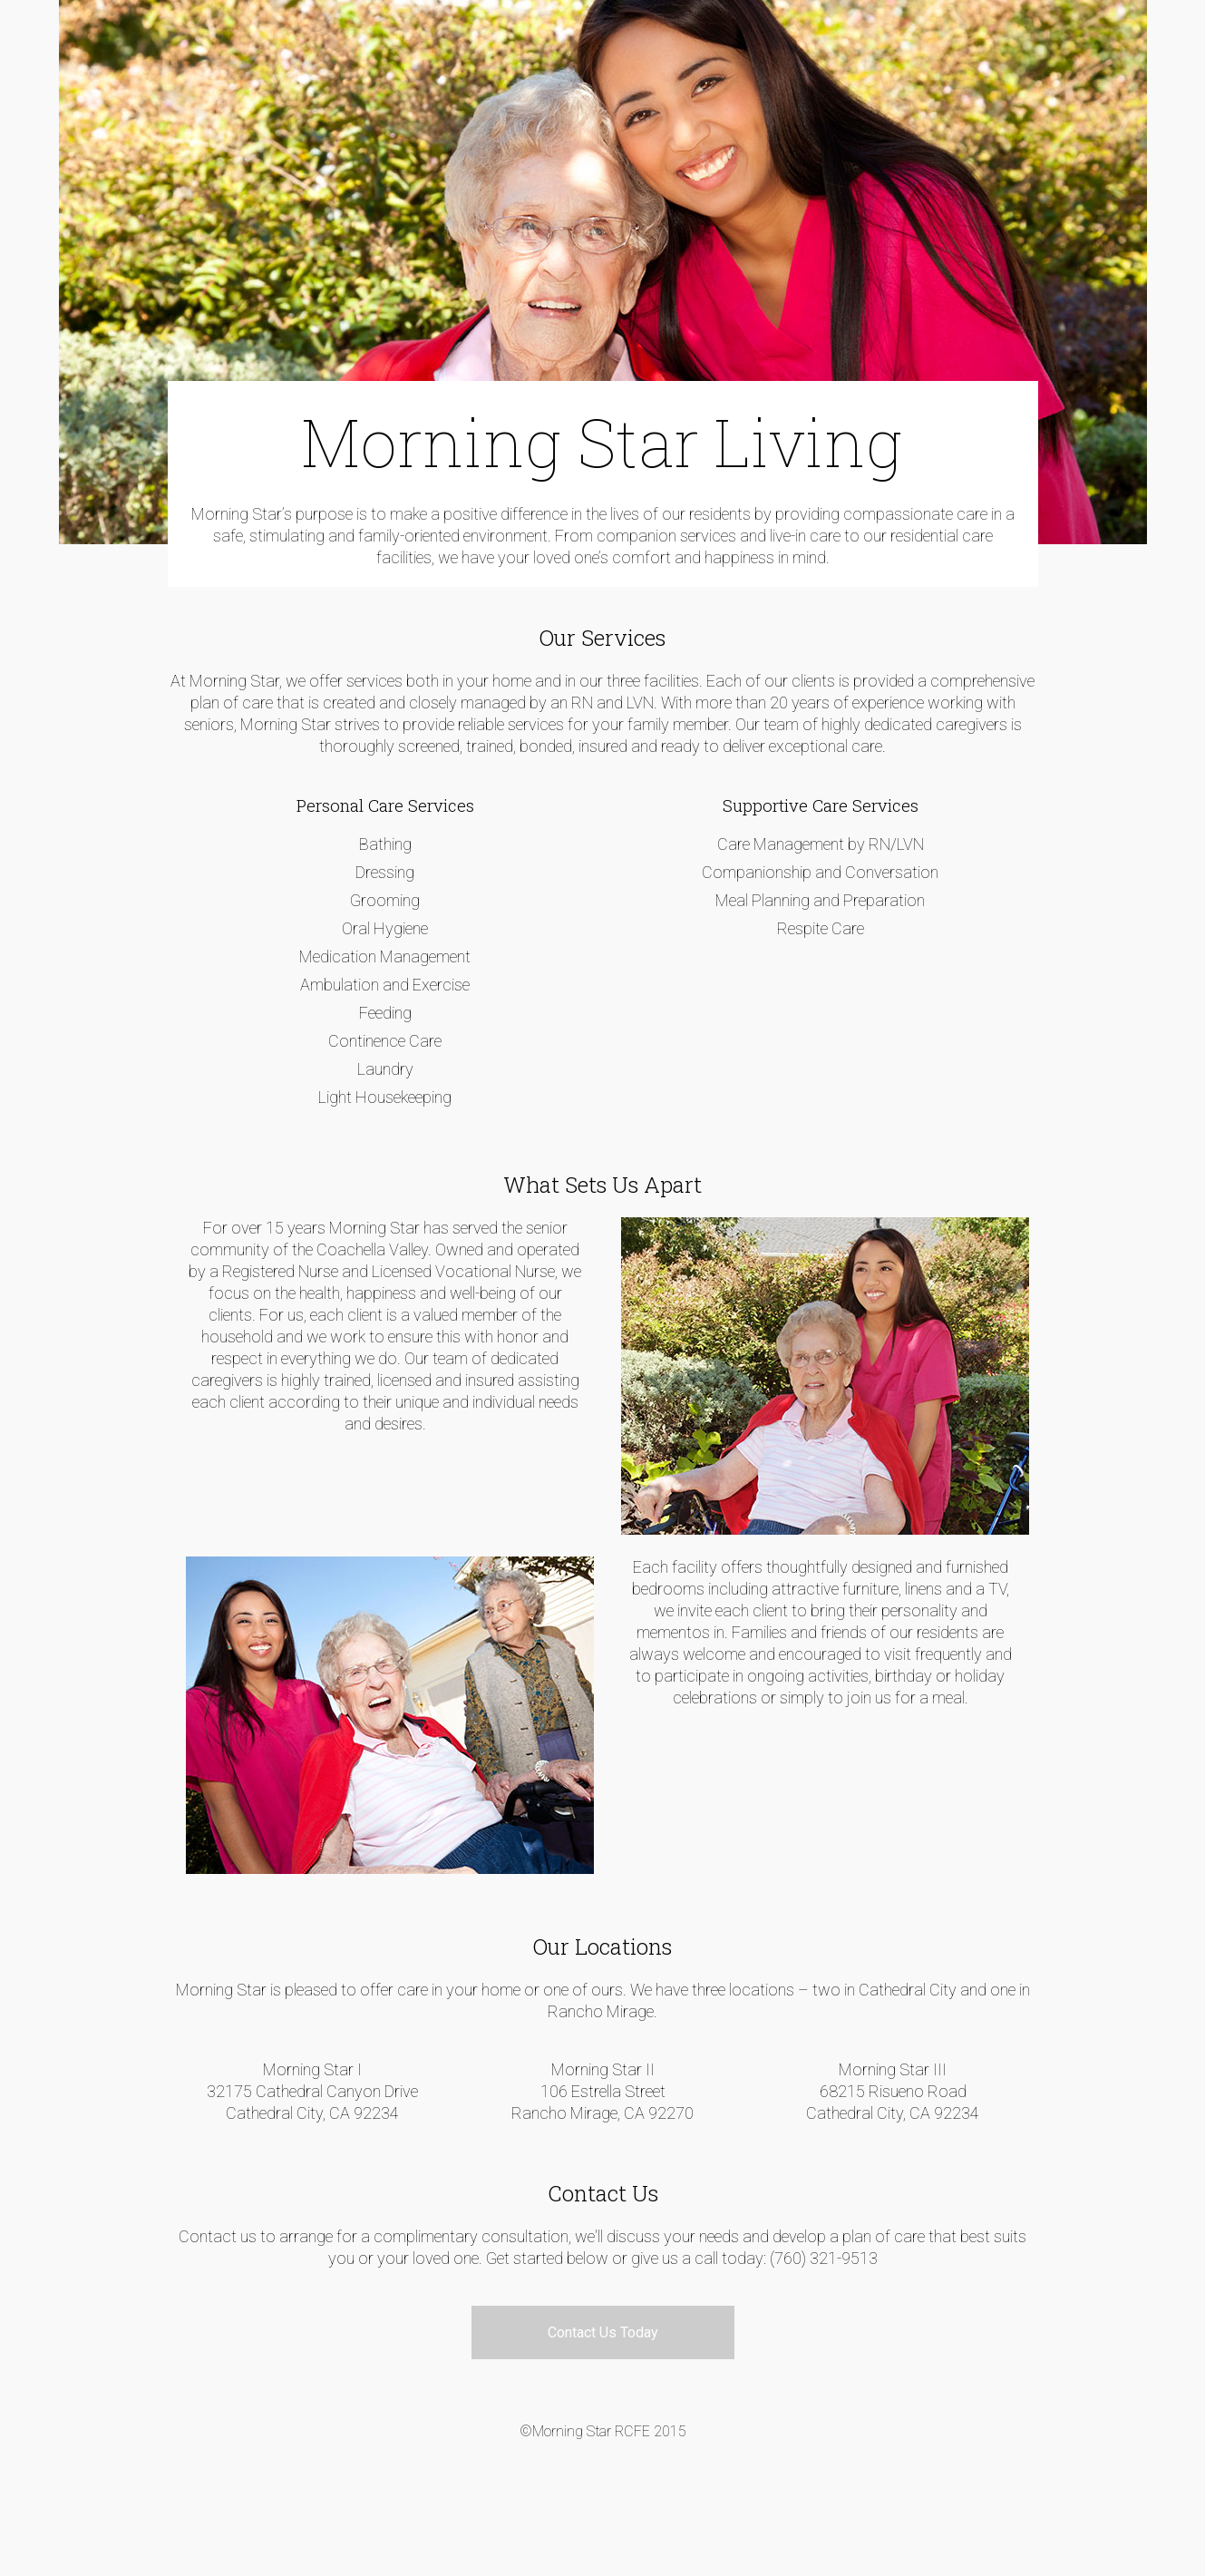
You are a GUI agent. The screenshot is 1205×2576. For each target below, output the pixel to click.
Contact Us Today (603, 2332)
